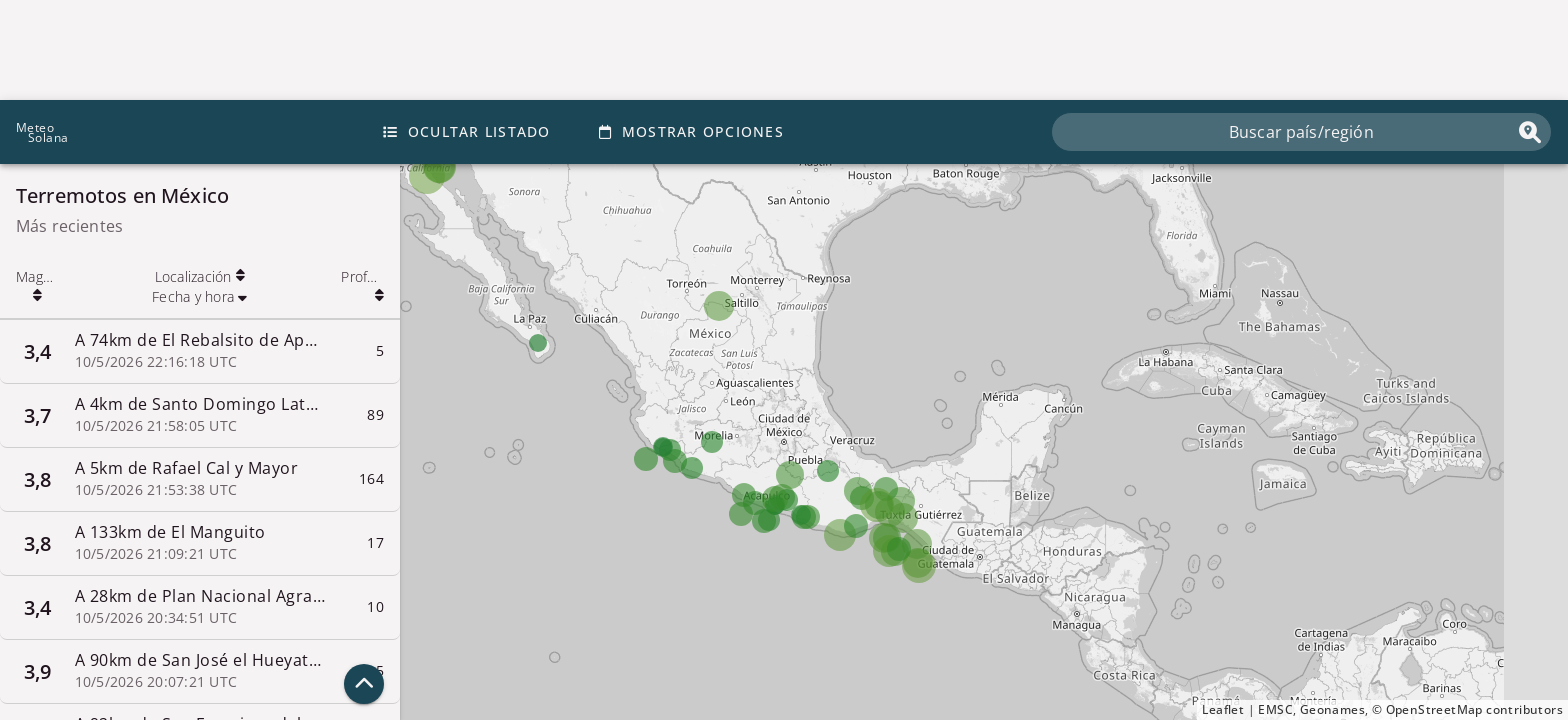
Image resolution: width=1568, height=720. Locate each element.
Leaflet (1223, 709)
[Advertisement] (784, 50)
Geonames (1332, 709)
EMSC (1275, 709)
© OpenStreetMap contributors (1467, 709)
